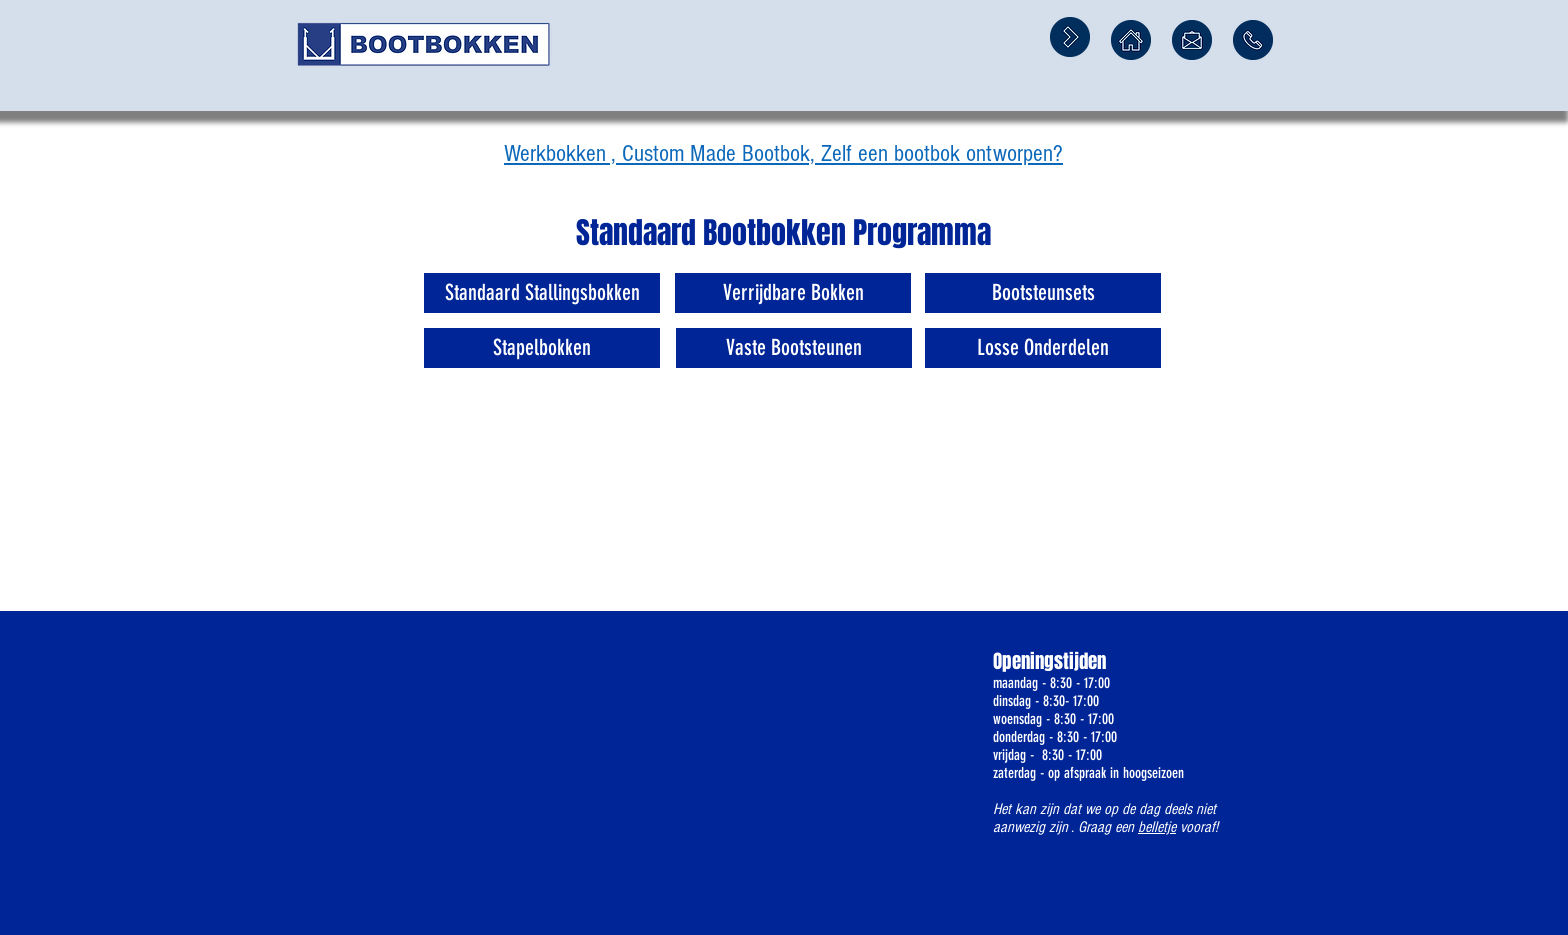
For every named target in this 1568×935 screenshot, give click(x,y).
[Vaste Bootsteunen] (794, 348)
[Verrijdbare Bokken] (793, 293)
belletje (1157, 827)
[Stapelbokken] (542, 348)
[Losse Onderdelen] (1043, 348)
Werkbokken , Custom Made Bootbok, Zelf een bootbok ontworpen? (783, 153)
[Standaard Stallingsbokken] (542, 293)
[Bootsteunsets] (1043, 293)
